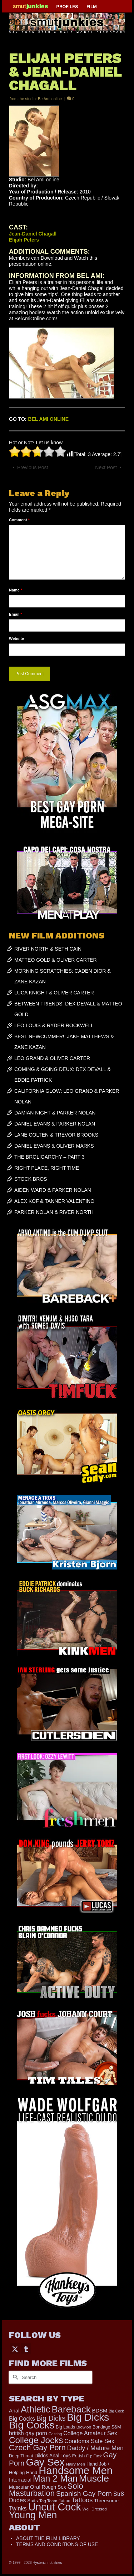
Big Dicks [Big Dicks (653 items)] (51, 2418)
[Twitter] (15, 2348)
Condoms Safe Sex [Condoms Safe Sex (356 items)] (89, 2441)
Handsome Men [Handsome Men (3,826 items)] (76, 2470)
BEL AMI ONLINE (48, 419)
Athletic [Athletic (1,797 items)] (35, 2409)
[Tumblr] (26, 2348)
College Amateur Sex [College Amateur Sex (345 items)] (90, 2433)
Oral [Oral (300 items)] (35, 2487)
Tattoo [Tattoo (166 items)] (64, 2500)
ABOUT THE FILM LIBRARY (48, 2538)
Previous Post (32, 467)
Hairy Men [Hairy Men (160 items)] (75, 2464)
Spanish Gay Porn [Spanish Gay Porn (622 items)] (84, 2493)
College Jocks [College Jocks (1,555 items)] (36, 2440)
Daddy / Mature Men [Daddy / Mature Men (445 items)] (95, 2448)
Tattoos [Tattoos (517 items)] (82, 2500)
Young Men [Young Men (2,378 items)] (33, 2515)
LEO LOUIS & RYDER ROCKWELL (54, 1025)
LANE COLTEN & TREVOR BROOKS (56, 1135)
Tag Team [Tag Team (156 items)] (48, 2500)
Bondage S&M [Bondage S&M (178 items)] (107, 2427)
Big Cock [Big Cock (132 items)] (116, 2411)
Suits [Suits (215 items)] (32, 2500)
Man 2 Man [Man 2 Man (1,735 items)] (55, 2478)
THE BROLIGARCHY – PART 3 (49, 1157)
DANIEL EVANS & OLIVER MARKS (54, 1146)
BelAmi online (50, 99)
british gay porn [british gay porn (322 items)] (28, 2433)
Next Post (106, 467)
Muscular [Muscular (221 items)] (19, 2487)
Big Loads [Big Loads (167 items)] (65, 2427)
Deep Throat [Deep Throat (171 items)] (21, 2455)
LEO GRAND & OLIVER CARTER (52, 1058)
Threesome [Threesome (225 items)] (106, 2500)
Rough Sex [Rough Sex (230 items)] (54, 2487)
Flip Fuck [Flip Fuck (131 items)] (93, 2456)
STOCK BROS (30, 1179)
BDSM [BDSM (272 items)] (100, 2411)
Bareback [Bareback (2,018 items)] (70, 2409)
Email (15, 614)
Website (16, 638)
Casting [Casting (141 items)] (55, 2434)
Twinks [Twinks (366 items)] (18, 2508)
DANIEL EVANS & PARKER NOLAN (54, 1124)
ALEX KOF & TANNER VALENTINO (54, 1201)
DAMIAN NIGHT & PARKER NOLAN (54, 1113)
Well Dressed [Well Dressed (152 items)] (95, 2509)
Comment (19, 520)
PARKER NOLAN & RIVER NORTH (54, 1212)
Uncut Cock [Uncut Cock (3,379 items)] (54, 2507)
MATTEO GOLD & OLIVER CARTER (55, 960)
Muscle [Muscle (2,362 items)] (94, 2478)
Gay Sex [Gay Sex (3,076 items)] (45, 2462)
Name (15, 590)
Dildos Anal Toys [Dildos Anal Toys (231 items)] (52, 2455)
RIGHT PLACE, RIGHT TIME (46, 1168)
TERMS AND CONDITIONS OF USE (57, 2544)
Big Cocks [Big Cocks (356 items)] (22, 2418)
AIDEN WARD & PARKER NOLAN (52, 1190)
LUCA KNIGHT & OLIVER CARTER (54, 992)
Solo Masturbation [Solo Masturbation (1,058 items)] (46, 2490)
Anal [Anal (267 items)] (14, 2411)
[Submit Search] (14, 2377)
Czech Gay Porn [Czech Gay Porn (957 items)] (37, 2447)
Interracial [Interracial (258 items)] (20, 2480)
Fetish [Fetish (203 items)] (78, 2455)
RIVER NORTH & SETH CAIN (47, 949)
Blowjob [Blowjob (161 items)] (83, 2427)
